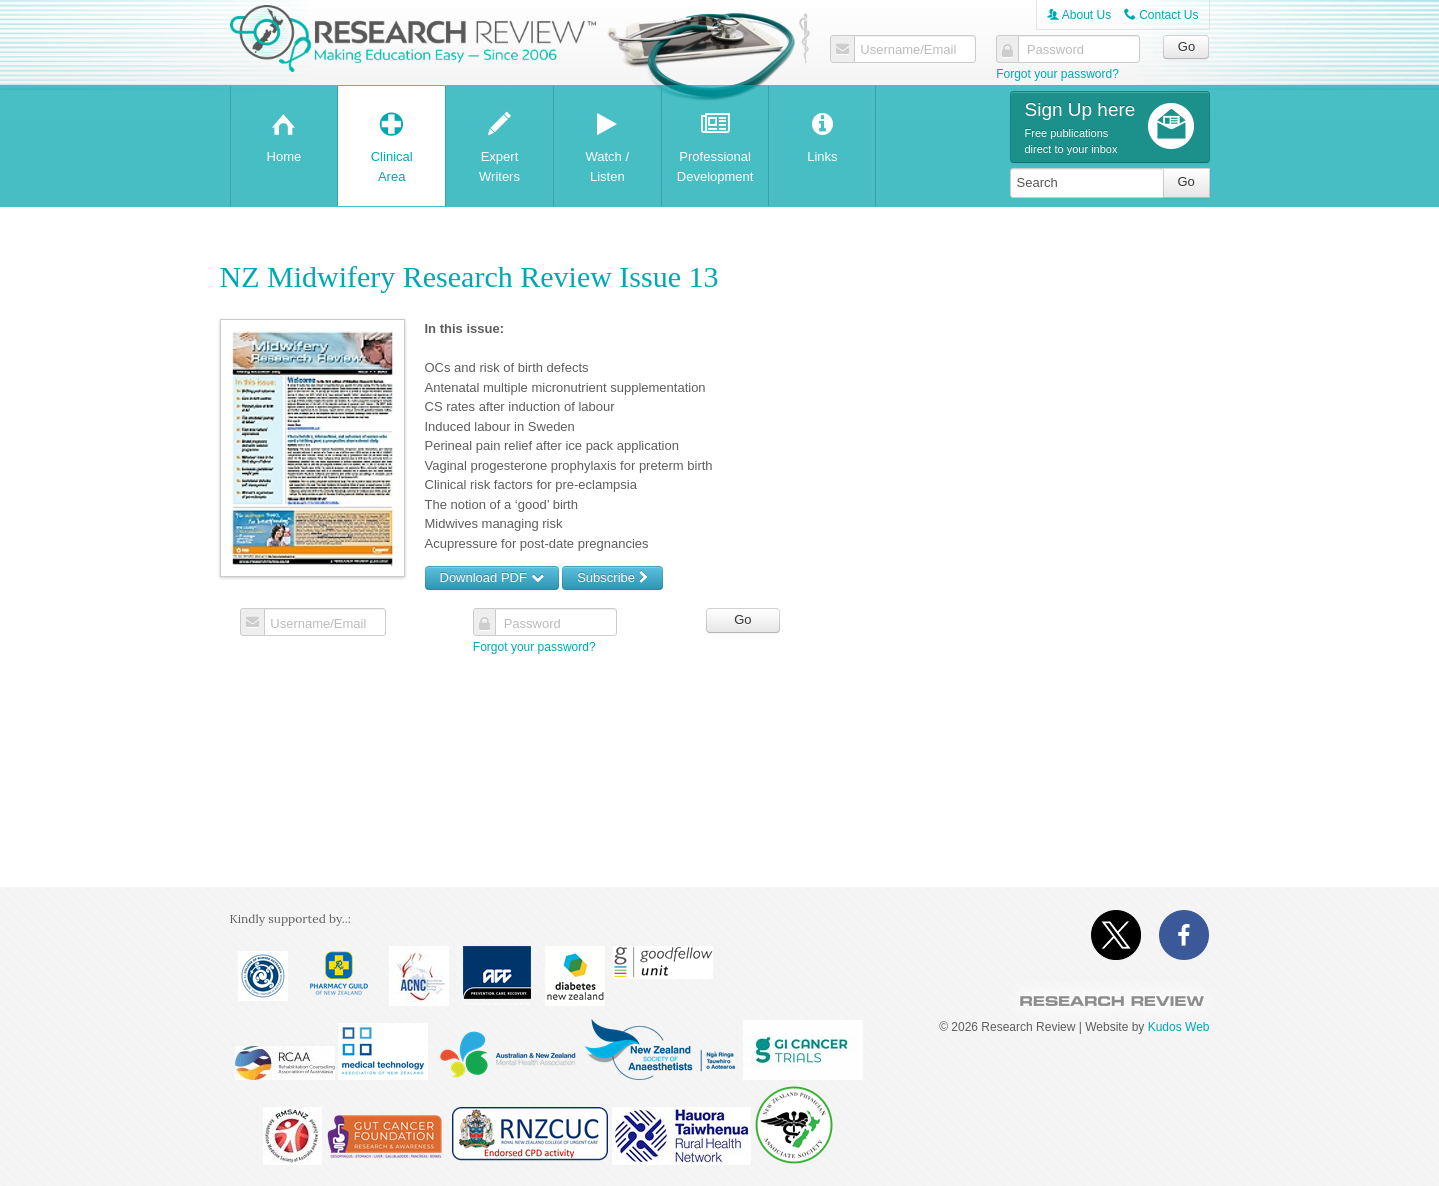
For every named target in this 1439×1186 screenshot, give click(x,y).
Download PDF (492, 577)
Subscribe (612, 577)
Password (1053, 50)
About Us (1079, 15)
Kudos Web (1179, 1027)
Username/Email (907, 50)
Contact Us (1161, 15)
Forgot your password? (1057, 74)
